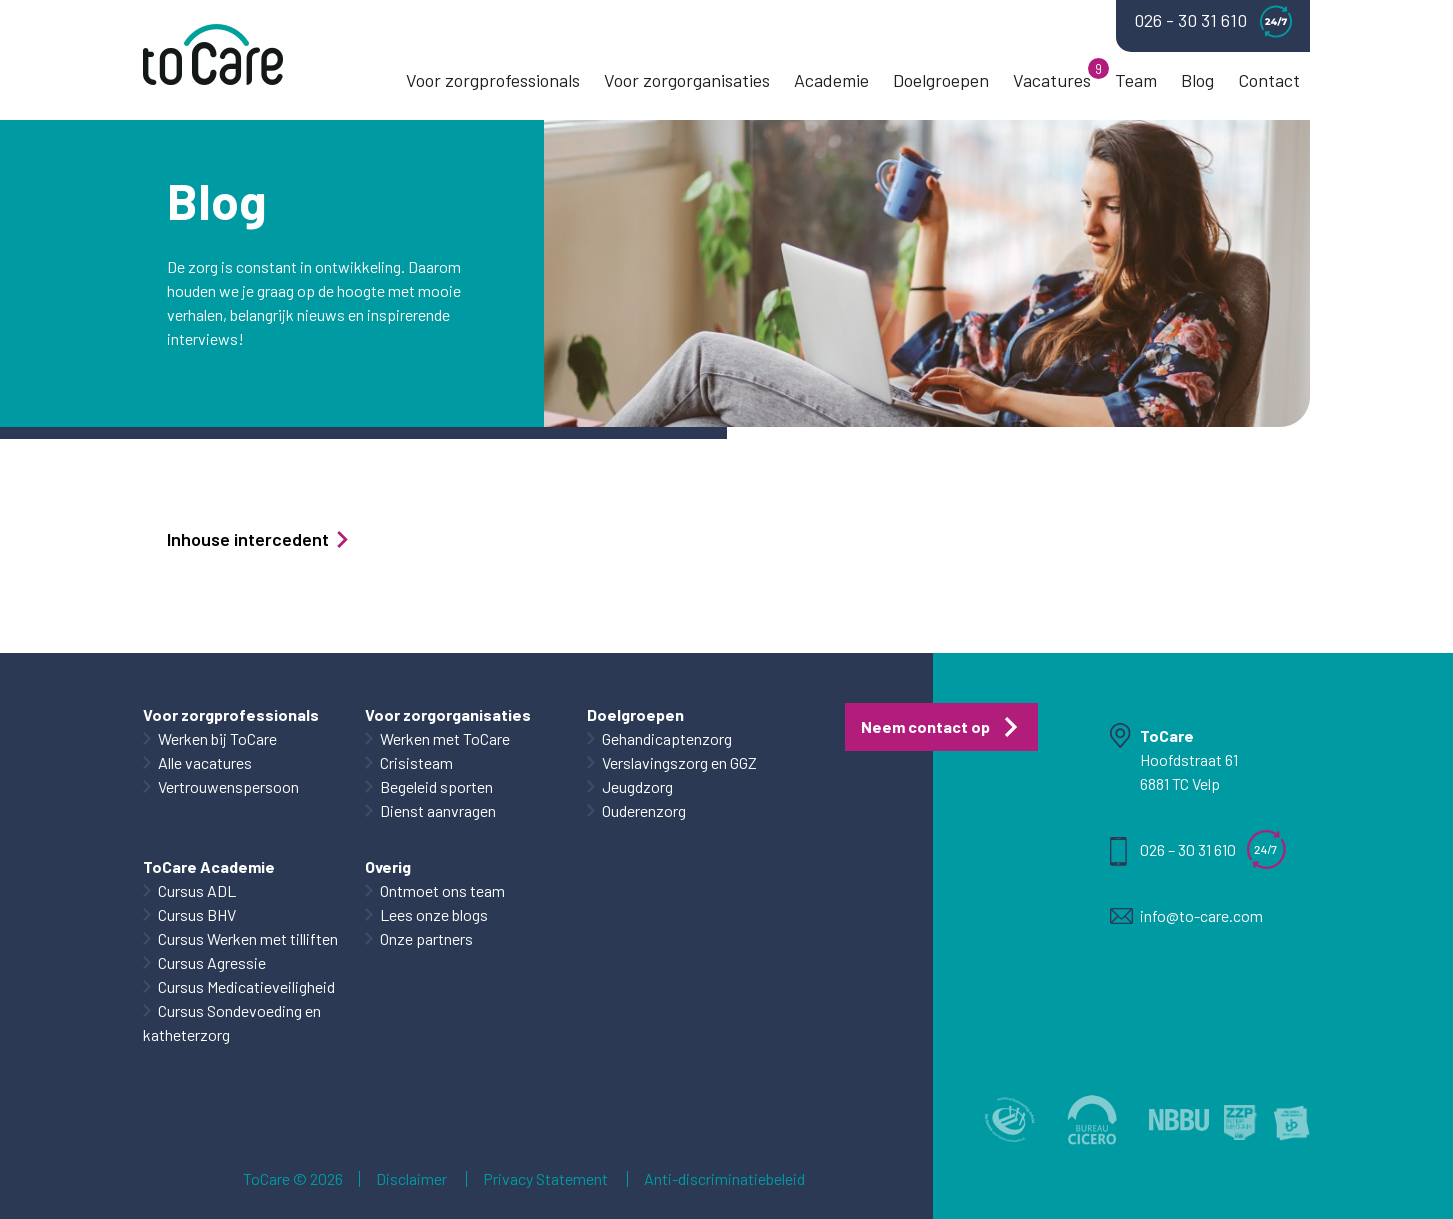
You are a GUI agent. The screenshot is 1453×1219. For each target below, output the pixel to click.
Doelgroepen (941, 80)
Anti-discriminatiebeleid (724, 1179)
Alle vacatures (205, 762)
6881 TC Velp (1180, 783)
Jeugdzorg (637, 786)
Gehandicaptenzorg (667, 738)
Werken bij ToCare (217, 738)
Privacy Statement (545, 1179)
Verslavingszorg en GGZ (679, 762)
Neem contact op (925, 726)
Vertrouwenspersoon (228, 786)
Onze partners (426, 938)
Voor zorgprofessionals (493, 80)
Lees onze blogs (434, 914)
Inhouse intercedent (259, 539)
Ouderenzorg (644, 810)
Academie (831, 80)
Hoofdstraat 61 (1189, 759)
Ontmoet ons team (442, 890)
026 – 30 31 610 (1188, 849)
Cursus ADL (197, 890)
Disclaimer (411, 1179)
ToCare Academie (209, 866)
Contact (1269, 80)
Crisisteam (416, 762)
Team (1136, 80)
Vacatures (1052, 80)
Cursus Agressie (212, 962)
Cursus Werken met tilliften (248, 938)
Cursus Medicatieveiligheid (246, 986)
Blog (1197, 80)
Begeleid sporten (436, 786)
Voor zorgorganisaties (687, 80)
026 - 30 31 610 (1213, 21)
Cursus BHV (197, 914)
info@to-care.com (1201, 915)
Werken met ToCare (445, 738)
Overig (388, 866)
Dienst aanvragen (438, 810)
